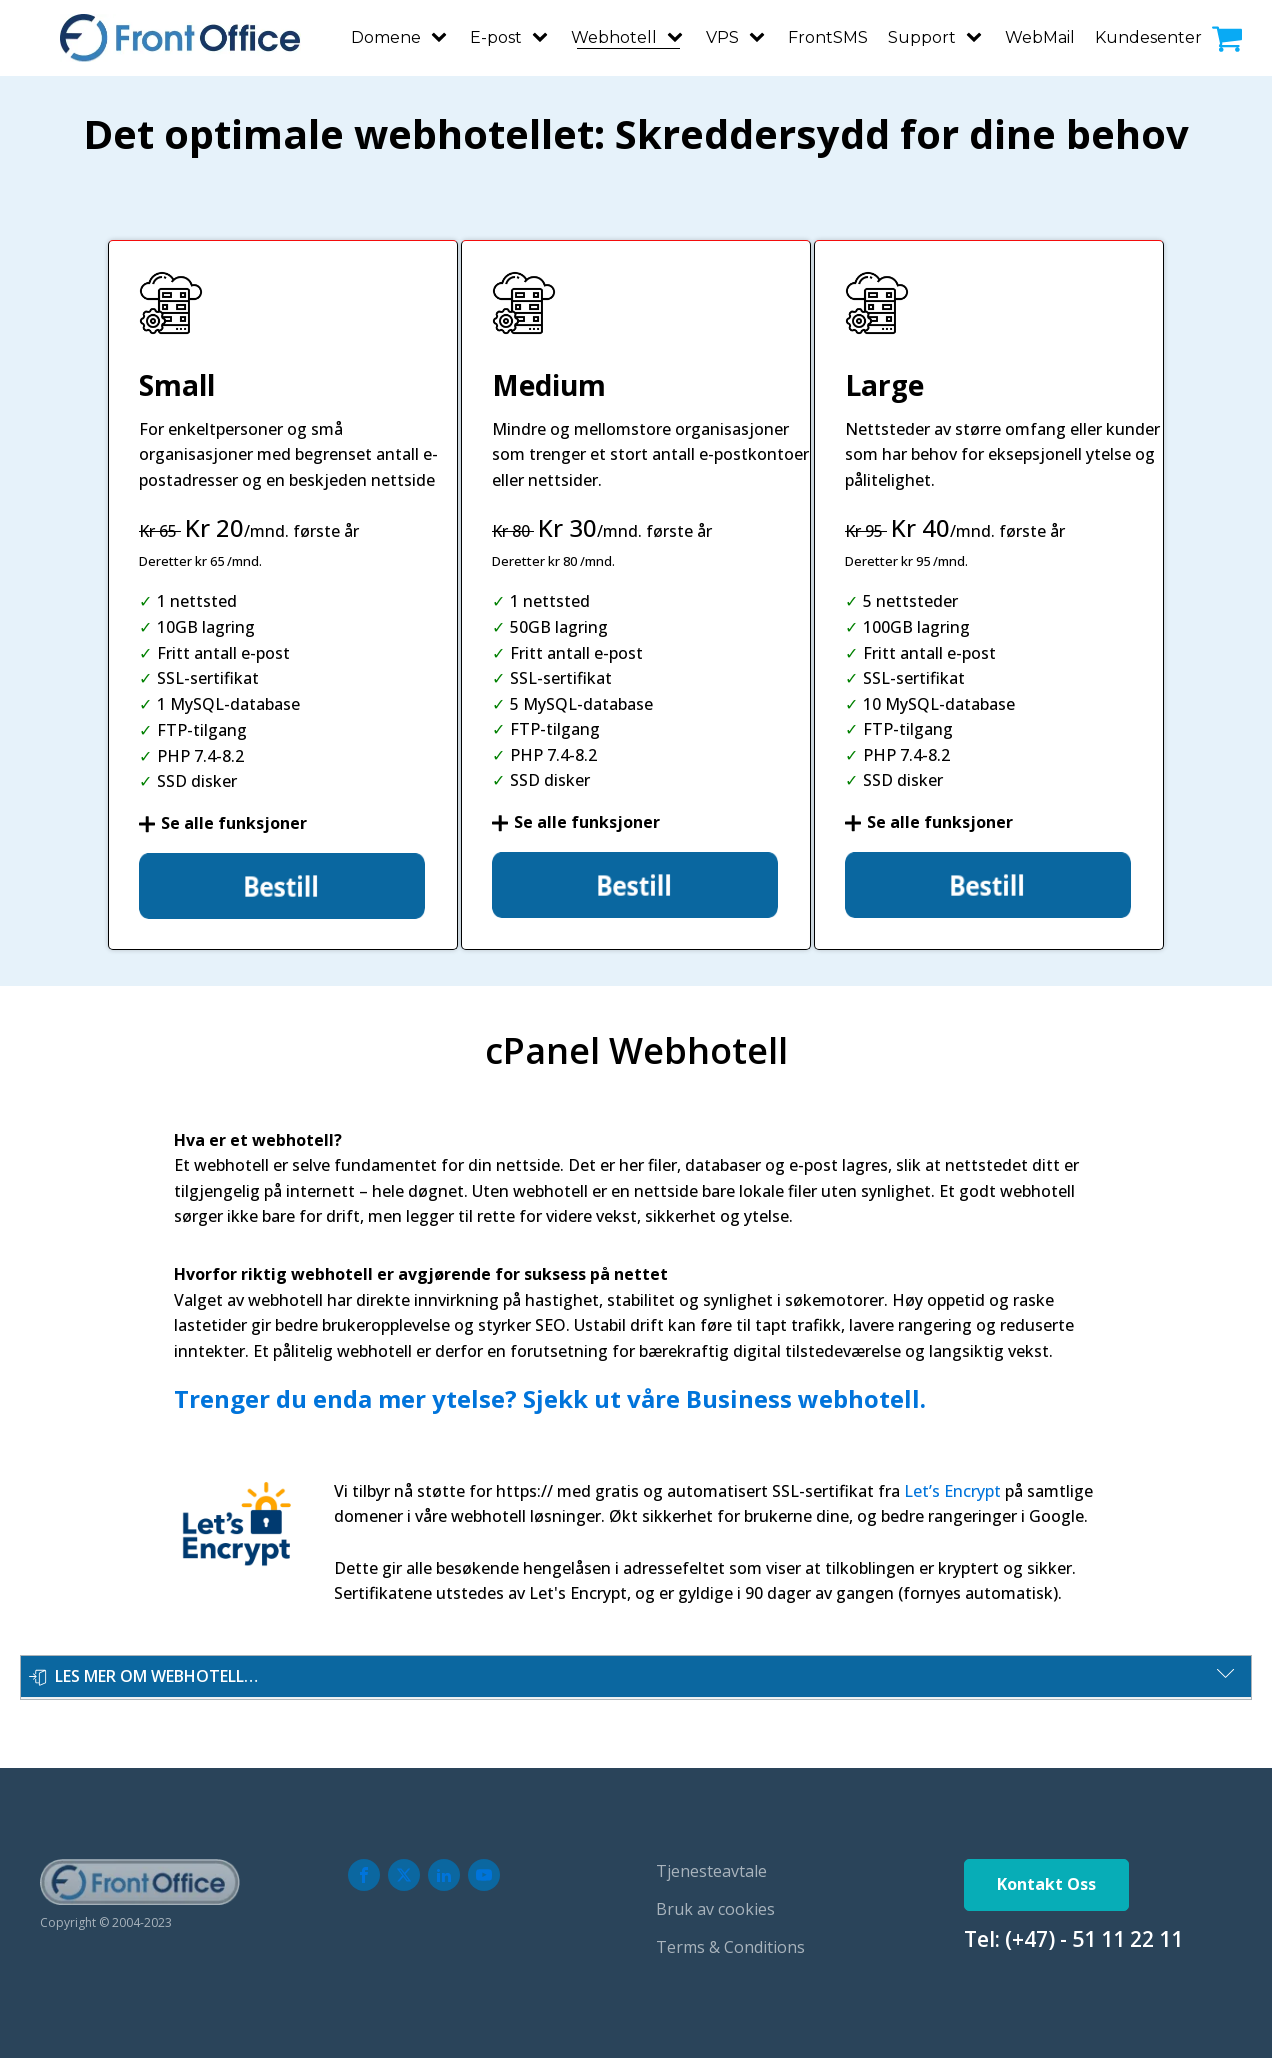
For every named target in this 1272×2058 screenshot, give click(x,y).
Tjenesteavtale (711, 1866)
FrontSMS (828, 34)
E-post (496, 34)
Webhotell (614, 34)
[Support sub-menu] (978, 35)
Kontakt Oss (1046, 1879)
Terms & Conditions (730, 1941)
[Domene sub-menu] (443, 35)
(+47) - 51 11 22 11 (1094, 1933)
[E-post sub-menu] (544, 35)
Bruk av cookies (715, 1903)
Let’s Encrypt (952, 1485)
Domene (386, 34)
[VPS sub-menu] (761, 35)
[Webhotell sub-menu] (679, 35)
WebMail (1040, 34)
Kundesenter (1148, 34)
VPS (722, 34)
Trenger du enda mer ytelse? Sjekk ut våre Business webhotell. (550, 1393)
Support (922, 34)
